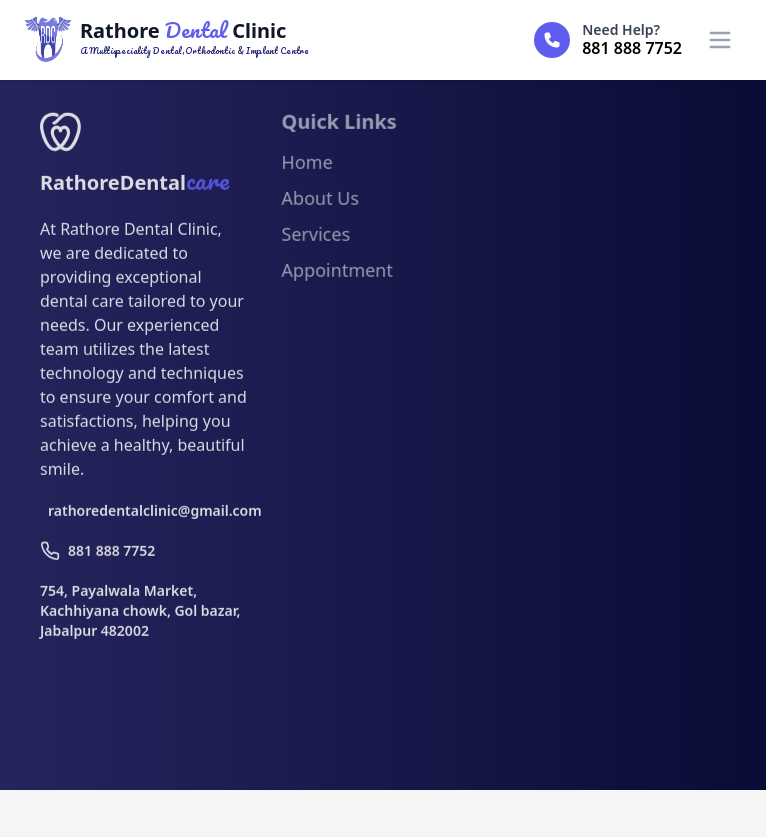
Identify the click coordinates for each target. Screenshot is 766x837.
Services (315, 238)
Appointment (336, 274)
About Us (320, 202)
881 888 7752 (97, 555)
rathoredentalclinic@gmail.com (147, 514)
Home (306, 166)
